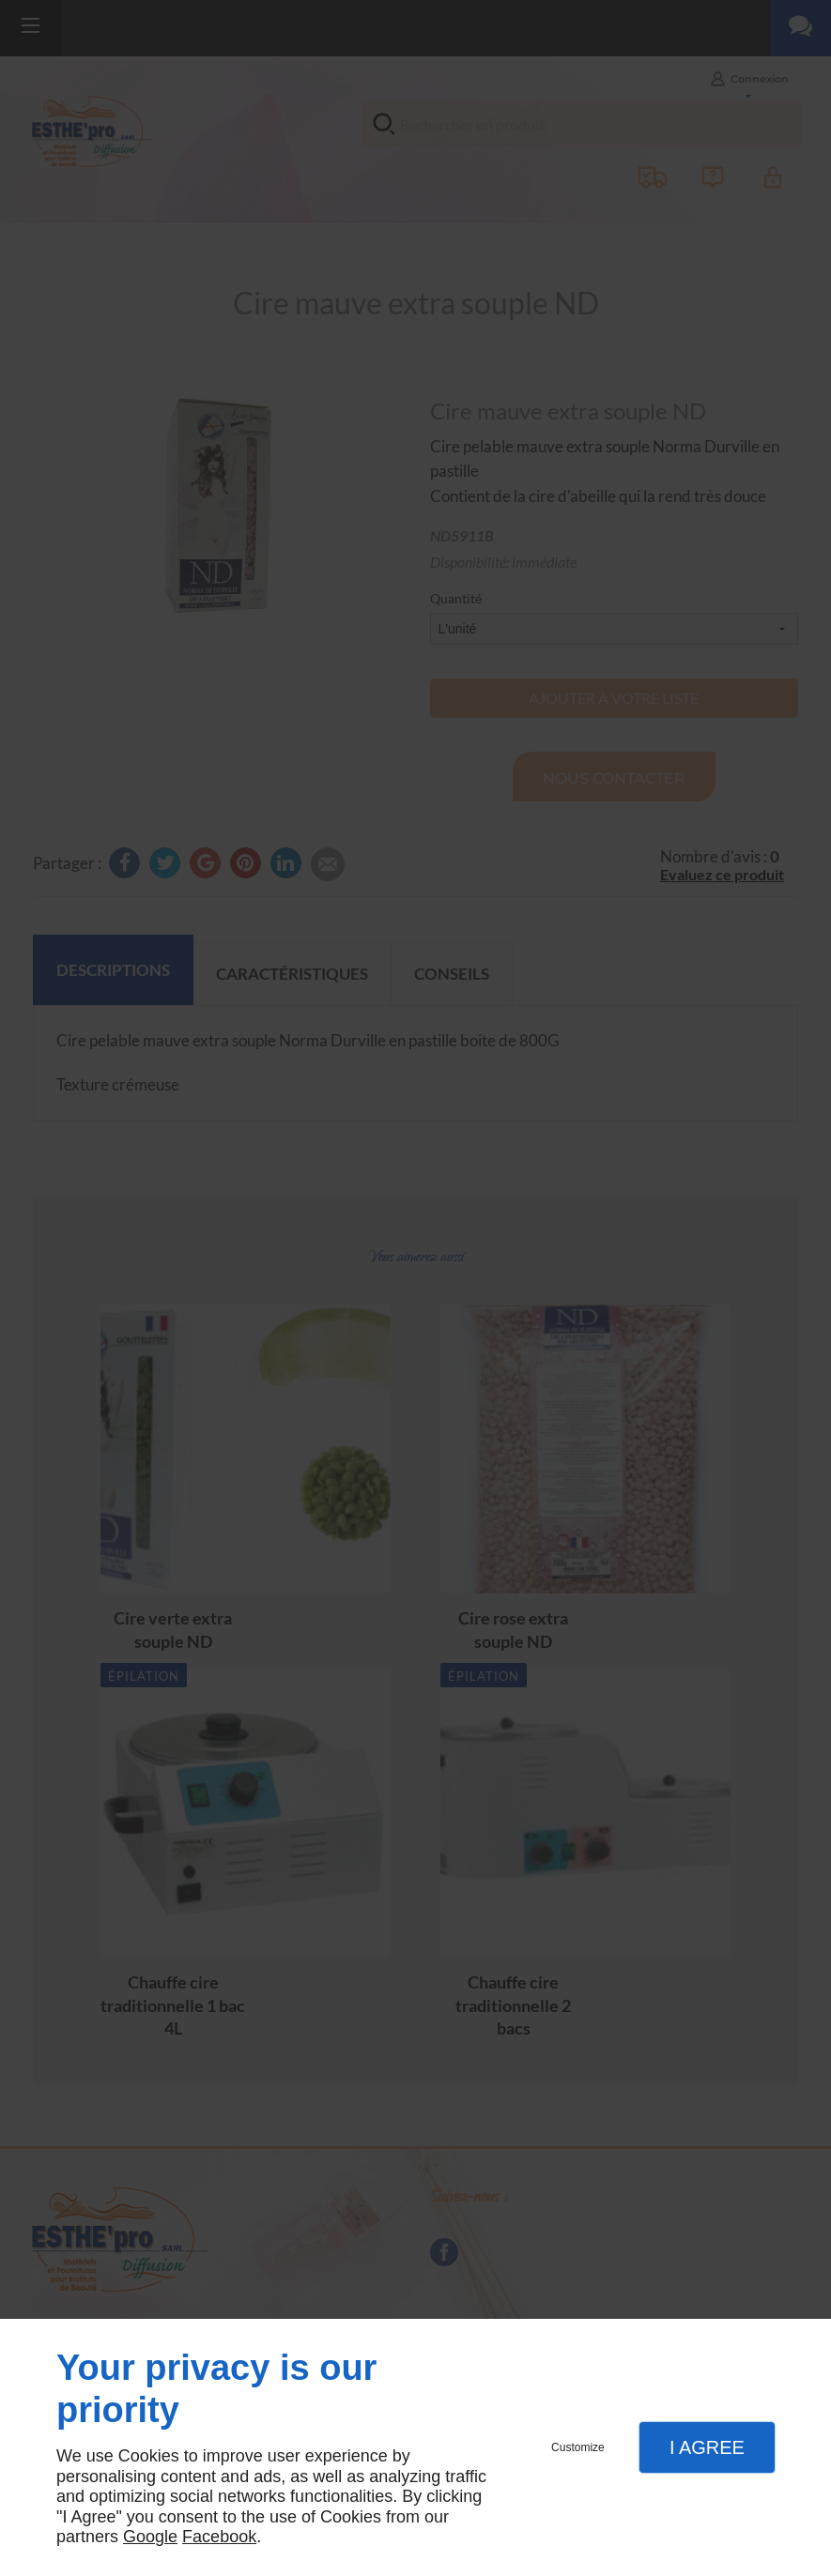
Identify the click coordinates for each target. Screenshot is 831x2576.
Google (150, 2536)
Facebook (219, 2536)
